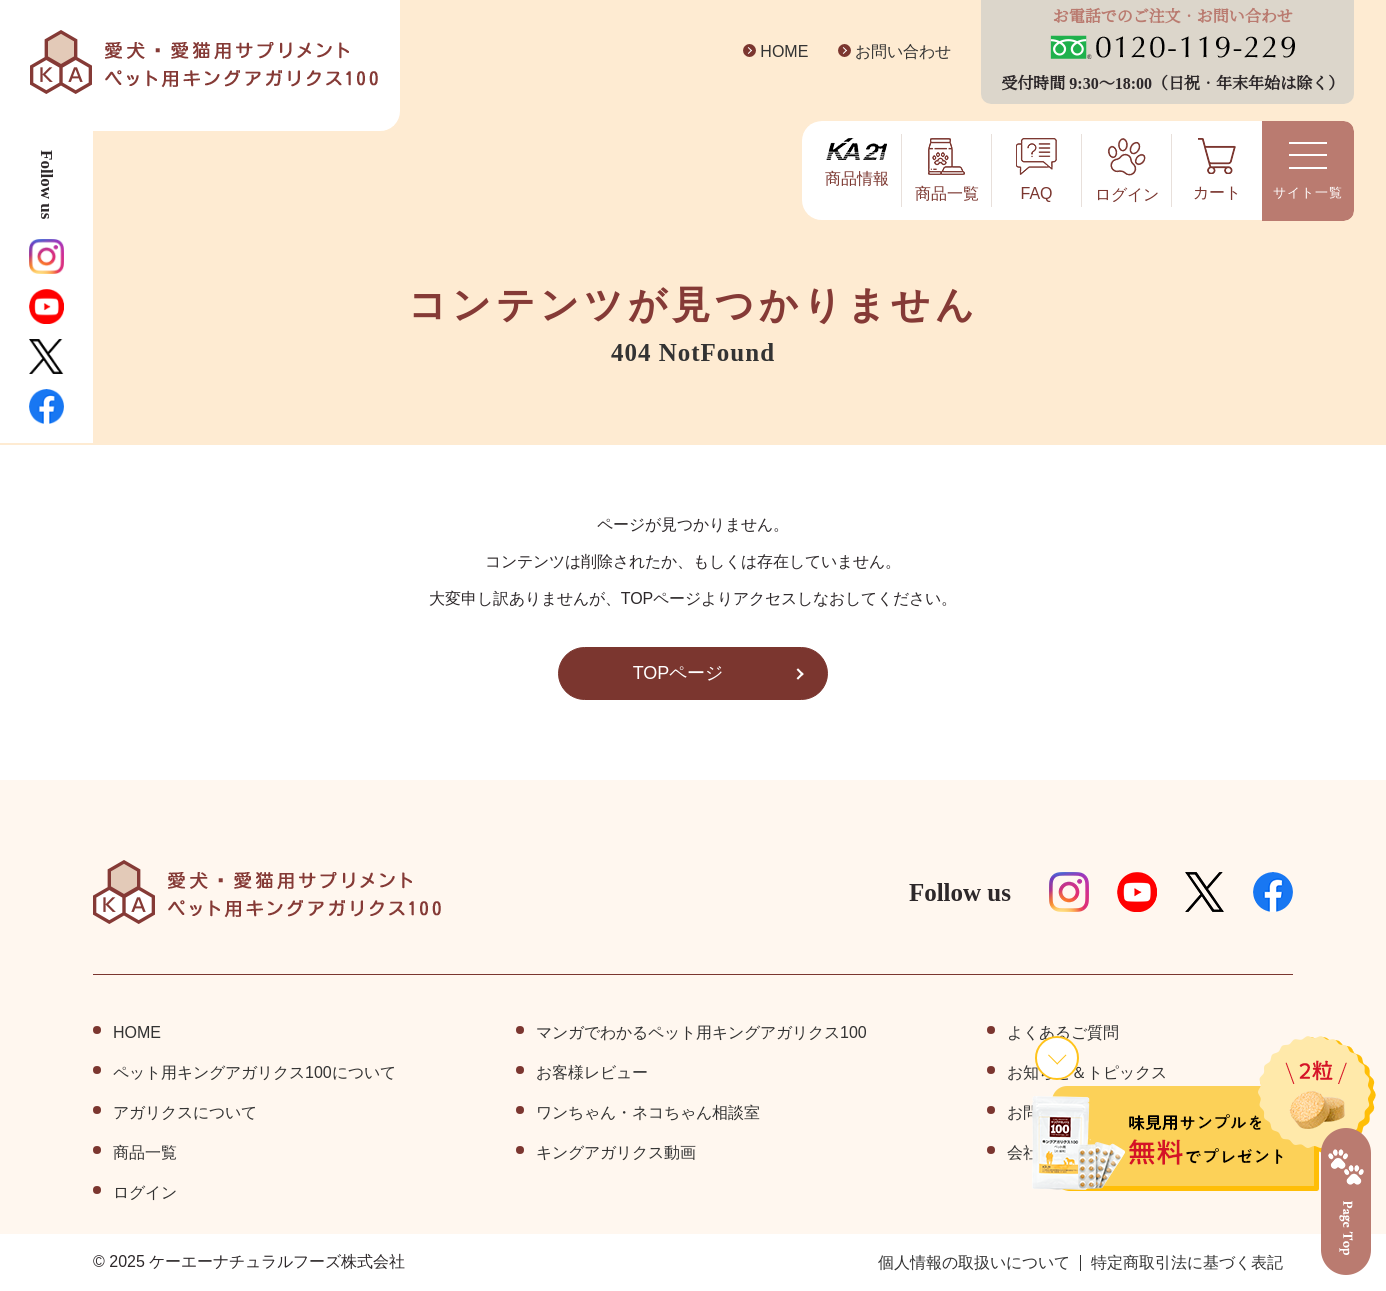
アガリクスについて (185, 1113)
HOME (769, 52)
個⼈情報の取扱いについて (974, 1263)
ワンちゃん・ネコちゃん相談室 (648, 1113)
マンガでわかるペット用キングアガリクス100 (701, 1033)
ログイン (145, 1193)
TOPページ (678, 673)
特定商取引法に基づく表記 (1187, 1263)
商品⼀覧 (145, 1153)
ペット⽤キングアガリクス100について (254, 1073)
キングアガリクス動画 (616, 1153)
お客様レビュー (592, 1073)
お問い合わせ (887, 52)
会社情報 (1039, 1153)
